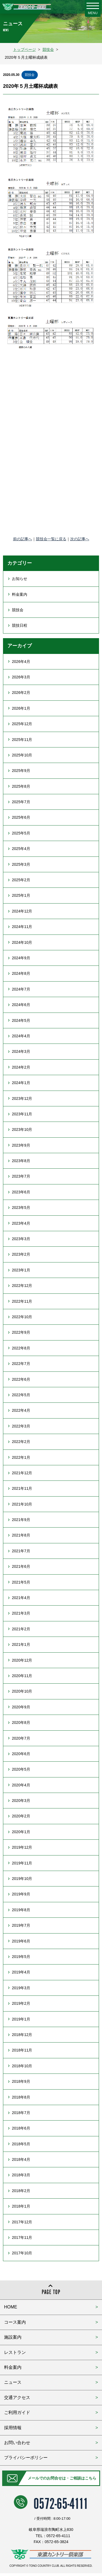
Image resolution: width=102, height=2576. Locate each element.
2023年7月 (21, 1176)
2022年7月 (21, 1363)
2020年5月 (21, 1769)
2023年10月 (22, 1129)
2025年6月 (21, 817)
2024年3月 (21, 1051)
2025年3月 (21, 864)
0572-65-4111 (60, 2502)
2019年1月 (21, 2019)
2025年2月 (21, 880)
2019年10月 (22, 1878)
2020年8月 (21, 1722)
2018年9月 (21, 2081)
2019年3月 (21, 1988)
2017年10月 (22, 2253)
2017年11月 (22, 2237)
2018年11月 (22, 2050)
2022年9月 (21, 1332)
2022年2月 (21, 1441)
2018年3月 (21, 2175)
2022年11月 (22, 1301)
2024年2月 (21, 1067)
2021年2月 (21, 1629)
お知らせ (19, 578)
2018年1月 (21, 2206)
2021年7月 (21, 1551)
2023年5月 (21, 1207)
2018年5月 (21, 2144)
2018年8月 (21, 2097)
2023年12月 (22, 1098)
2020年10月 (22, 1691)
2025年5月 (21, 833)
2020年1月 (21, 1832)
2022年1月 (21, 1457)
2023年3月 (21, 1239)
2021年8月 (21, 1535)
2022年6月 (21, 1379)
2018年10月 (22, 2066)
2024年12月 (22, 911)
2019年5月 (21, 1956)
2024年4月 (21, 1036)
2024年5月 (21, 1020)
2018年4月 (21, 2159)
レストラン (15, 2352)
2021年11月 (22, 1488)
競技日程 (19, 625)
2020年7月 (21, 1738)
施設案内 (12, 2337)
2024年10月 (22, 942)
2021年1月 (21, 1644)
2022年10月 (22, 1317)
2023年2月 (21, 1254)
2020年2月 (21, 1816)
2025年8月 (21, 786)
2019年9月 (21, 1894)
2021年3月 (21, 1613)
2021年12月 (22, 1473)
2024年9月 (21, 958)
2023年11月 (22, 1114)
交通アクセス (17, 2397)
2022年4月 (21, 1410)
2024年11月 (22, 926)
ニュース (12, 2382)
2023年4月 (21, 1223)
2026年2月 (21, 692)
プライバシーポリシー (26, 2457)
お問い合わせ (17, 2442)
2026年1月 (21, 708)
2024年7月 (21, 989)
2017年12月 (22, 2222)
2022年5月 (21, 1395)
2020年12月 (22, 1660)
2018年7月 (21, 2113)
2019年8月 (21, 1910)
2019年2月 (21, 2003)
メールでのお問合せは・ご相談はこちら (62, 2478)
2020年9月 (21, 1707)
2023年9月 (21, 1145)
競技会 (30, 75)
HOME (10, 2307)
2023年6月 (21, 1192)
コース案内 (15, 2322)
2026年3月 (21, 677)
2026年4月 (21, 661)
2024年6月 (21, 1005)
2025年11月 (22, 739)
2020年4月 (21, 1785)
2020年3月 (21, 1800)
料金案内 (19, 594)
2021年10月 (22, 1504)
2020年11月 (22, 1676)
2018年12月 (22, 2034)
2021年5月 (21, 1582)
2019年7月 (21, 1925)
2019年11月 (22, 1863)
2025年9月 (21, 770)
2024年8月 (21, 973)
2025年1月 (21, 895)
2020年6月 (21, 1754)
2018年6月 (21, 2128)
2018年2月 (21, 2191)
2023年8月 (21, 1161)
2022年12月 (22, 1285)
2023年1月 (21, 1270)
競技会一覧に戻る (51, 539)
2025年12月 (22, 724)
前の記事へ (22, 539)
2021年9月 (21, 1519)
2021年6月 (21, 1566)
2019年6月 (21, 1941)
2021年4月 (21, 1598)
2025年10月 (22, 755)
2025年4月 (21, 848)
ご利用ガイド (17, 2412)
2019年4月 (21, 1972)
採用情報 (12, 2427)
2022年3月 (21, 1426)
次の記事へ (79, 539)
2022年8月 (21, 1348)
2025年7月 (21, 802)
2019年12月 (22, 1847)
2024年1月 (21, 1083)
